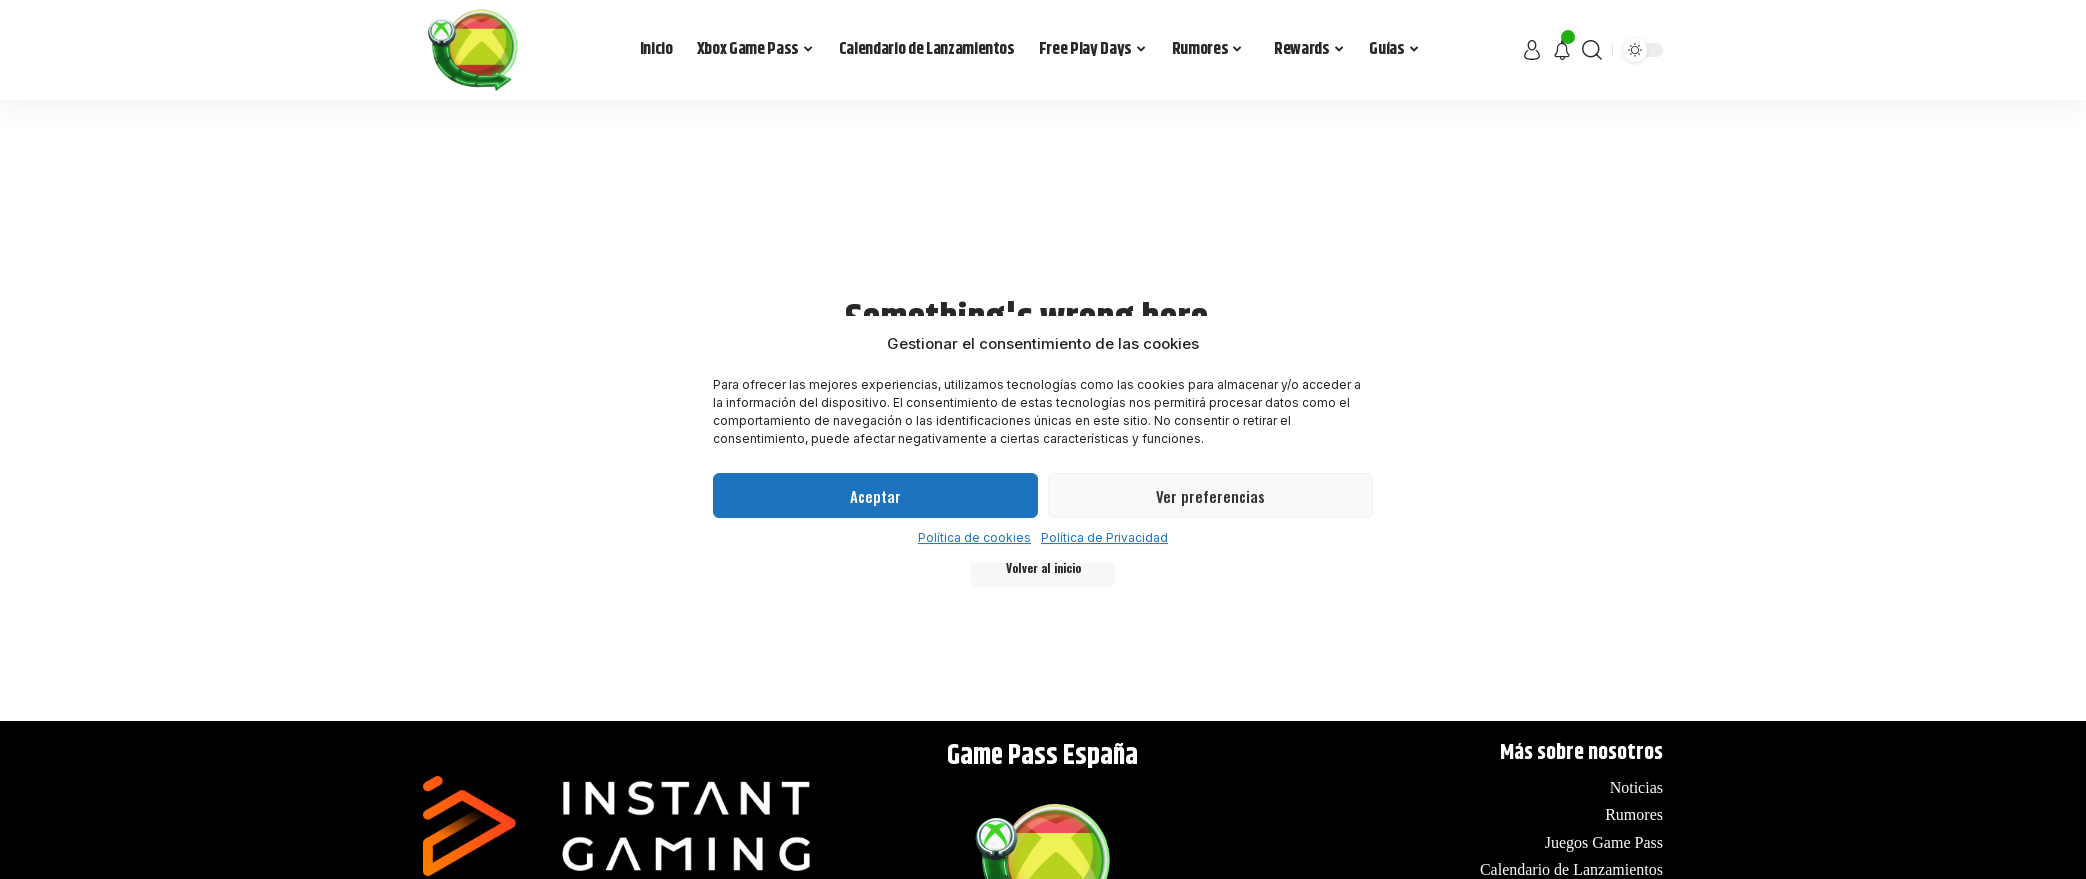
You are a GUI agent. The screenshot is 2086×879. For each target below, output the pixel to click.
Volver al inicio (1043, 570)
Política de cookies (974, 537)
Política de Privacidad (1104, 537)
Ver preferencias (1210, 496)
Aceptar (875, 496)
